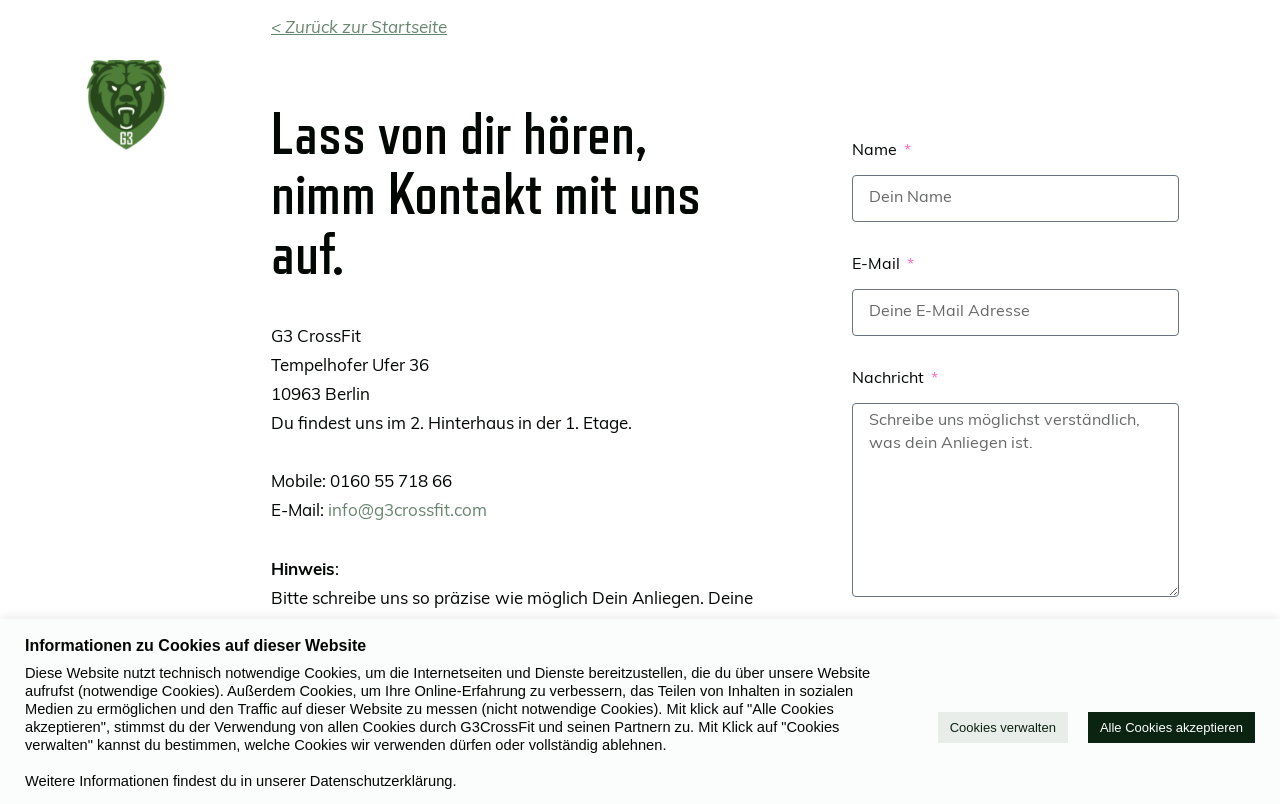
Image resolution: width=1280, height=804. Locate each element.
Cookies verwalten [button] (1003, 727)
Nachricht (890, 379)
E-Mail (878, 265)
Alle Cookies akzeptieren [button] (1171, 727)
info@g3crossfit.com (407, 511)
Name (876, 151)
